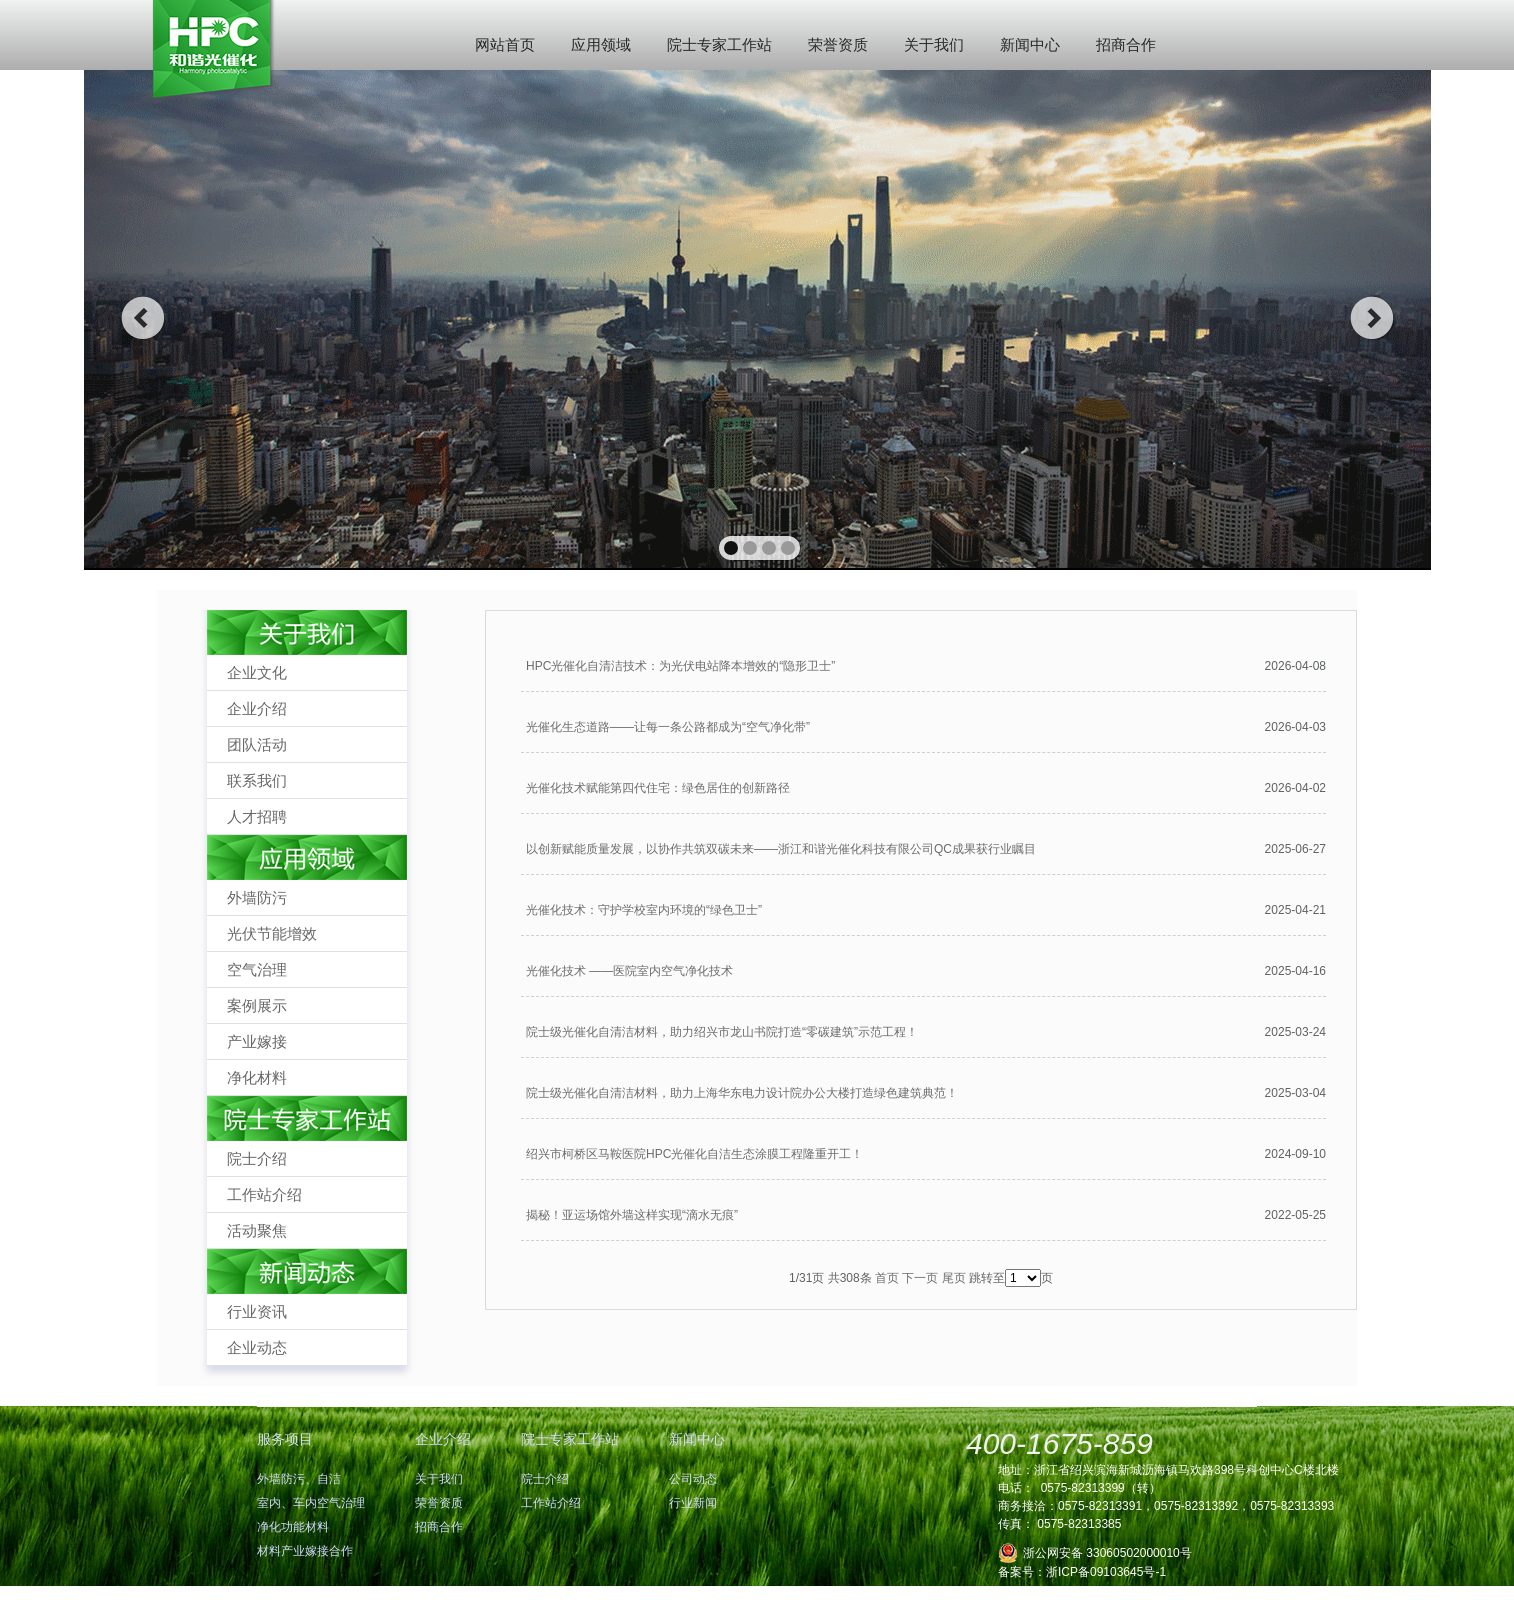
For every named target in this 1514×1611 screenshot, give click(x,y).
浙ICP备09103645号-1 (1106, 1572)
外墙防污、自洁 (299, 1479)
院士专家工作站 (719, 44)
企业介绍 (257, 708)
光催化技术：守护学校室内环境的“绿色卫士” (644, 910)
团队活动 (257, 744)
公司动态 (693, 1479)
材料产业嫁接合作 (305, 1551)
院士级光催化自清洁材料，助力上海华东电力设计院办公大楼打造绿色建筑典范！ (742, 1093)
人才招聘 (257, 816)
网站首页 (505, 44)
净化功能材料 (293, 1527)
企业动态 (257, 1347)
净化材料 (257, 1077)
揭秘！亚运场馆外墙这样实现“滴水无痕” (632, 1215)
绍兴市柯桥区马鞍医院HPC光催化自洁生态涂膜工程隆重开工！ (694, 1154)
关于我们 (934, 44)
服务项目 (285, 1439)
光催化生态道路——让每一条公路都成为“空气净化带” (668, 727)
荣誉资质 (838, 44)
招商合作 (1126, 44)
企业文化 (257, 672)
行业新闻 (693, 1503)
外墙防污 (257, 897)
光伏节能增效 (272, 933)
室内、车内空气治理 (311, 1503)
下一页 (920, 1278)
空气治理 (257, 969)
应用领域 (601, 44)
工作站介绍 (264, 1194)
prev (142, 318)
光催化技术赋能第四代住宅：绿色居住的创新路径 (658, 788)
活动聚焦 (257, 1230)
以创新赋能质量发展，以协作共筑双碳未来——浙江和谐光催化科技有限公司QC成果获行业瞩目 (781, 849)
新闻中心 (1030, 44)
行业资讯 (257, 1311)
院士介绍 (257, 1158)
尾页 (954, 1278)
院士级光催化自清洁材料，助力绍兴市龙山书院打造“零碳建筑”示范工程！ (722, 1032)
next (1372, 318)
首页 (887, 1278)
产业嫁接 (257, 1041)
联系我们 (257, 780)
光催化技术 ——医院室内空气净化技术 (629, 971)
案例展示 (257, 1005)
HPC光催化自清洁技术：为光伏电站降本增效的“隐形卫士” (680, 666)
